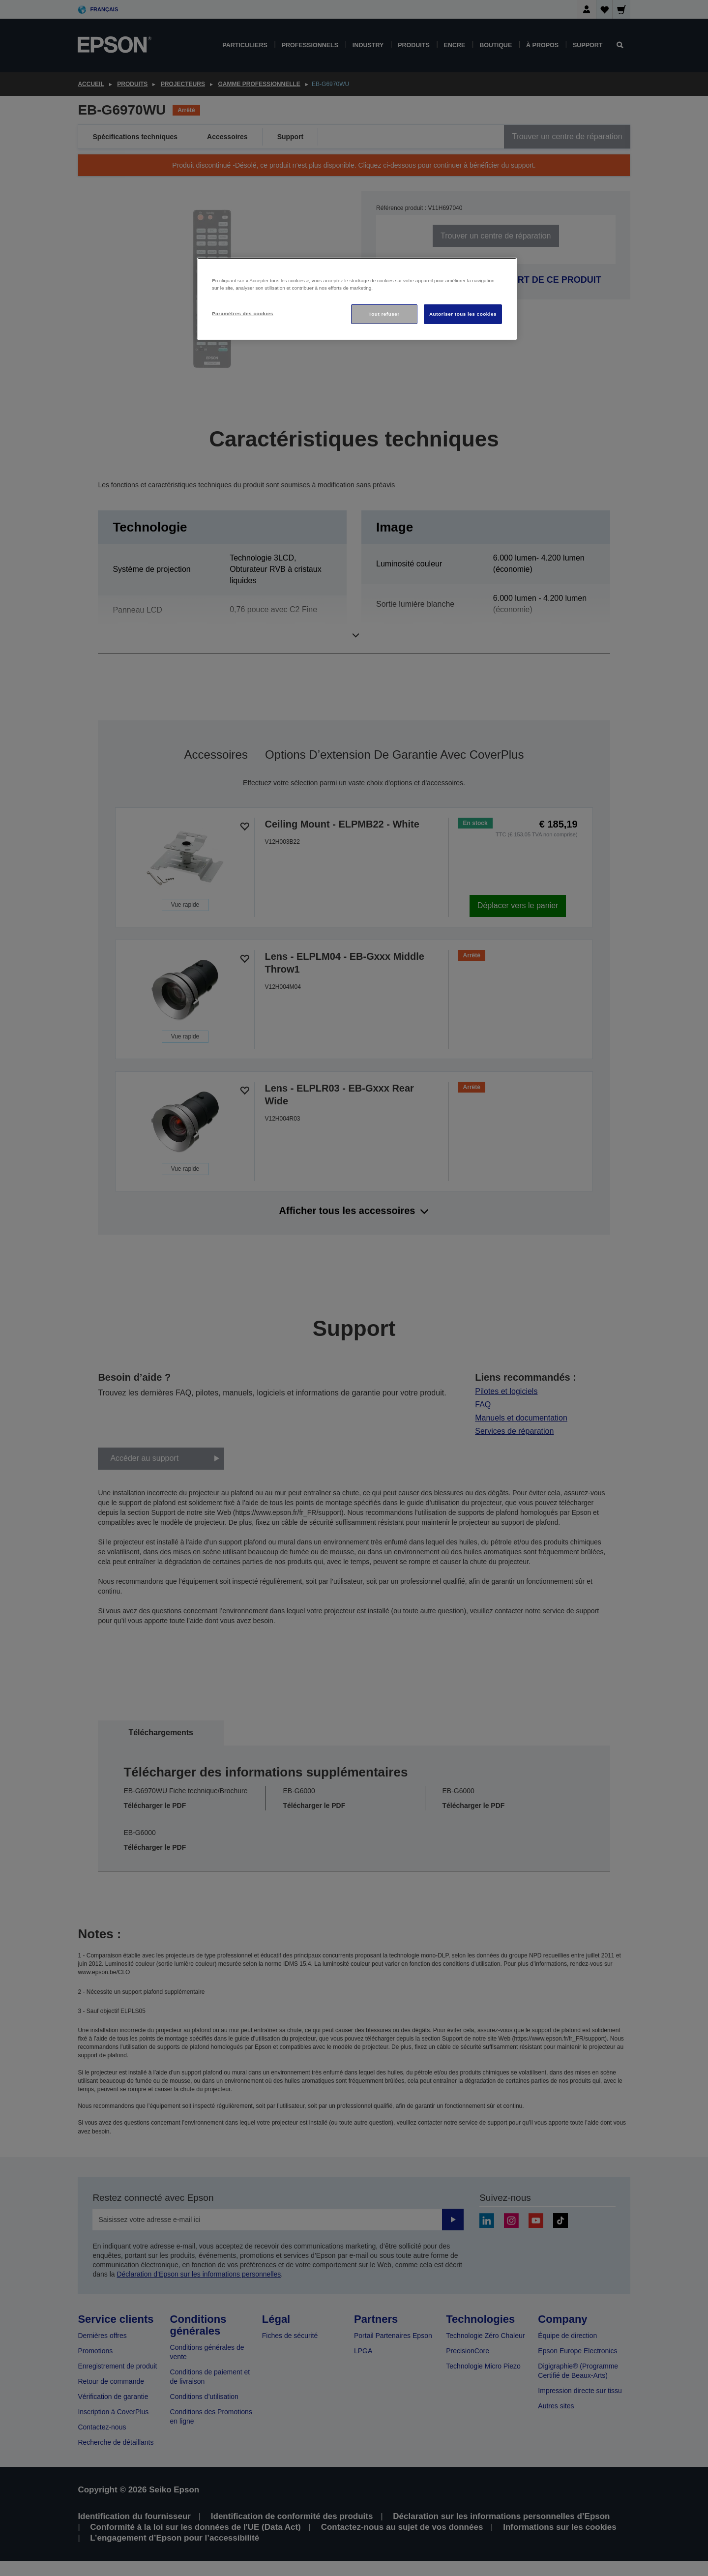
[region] (357, 299)
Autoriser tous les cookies (463, 314)
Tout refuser (383, 314)
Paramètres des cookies (242, 313)
